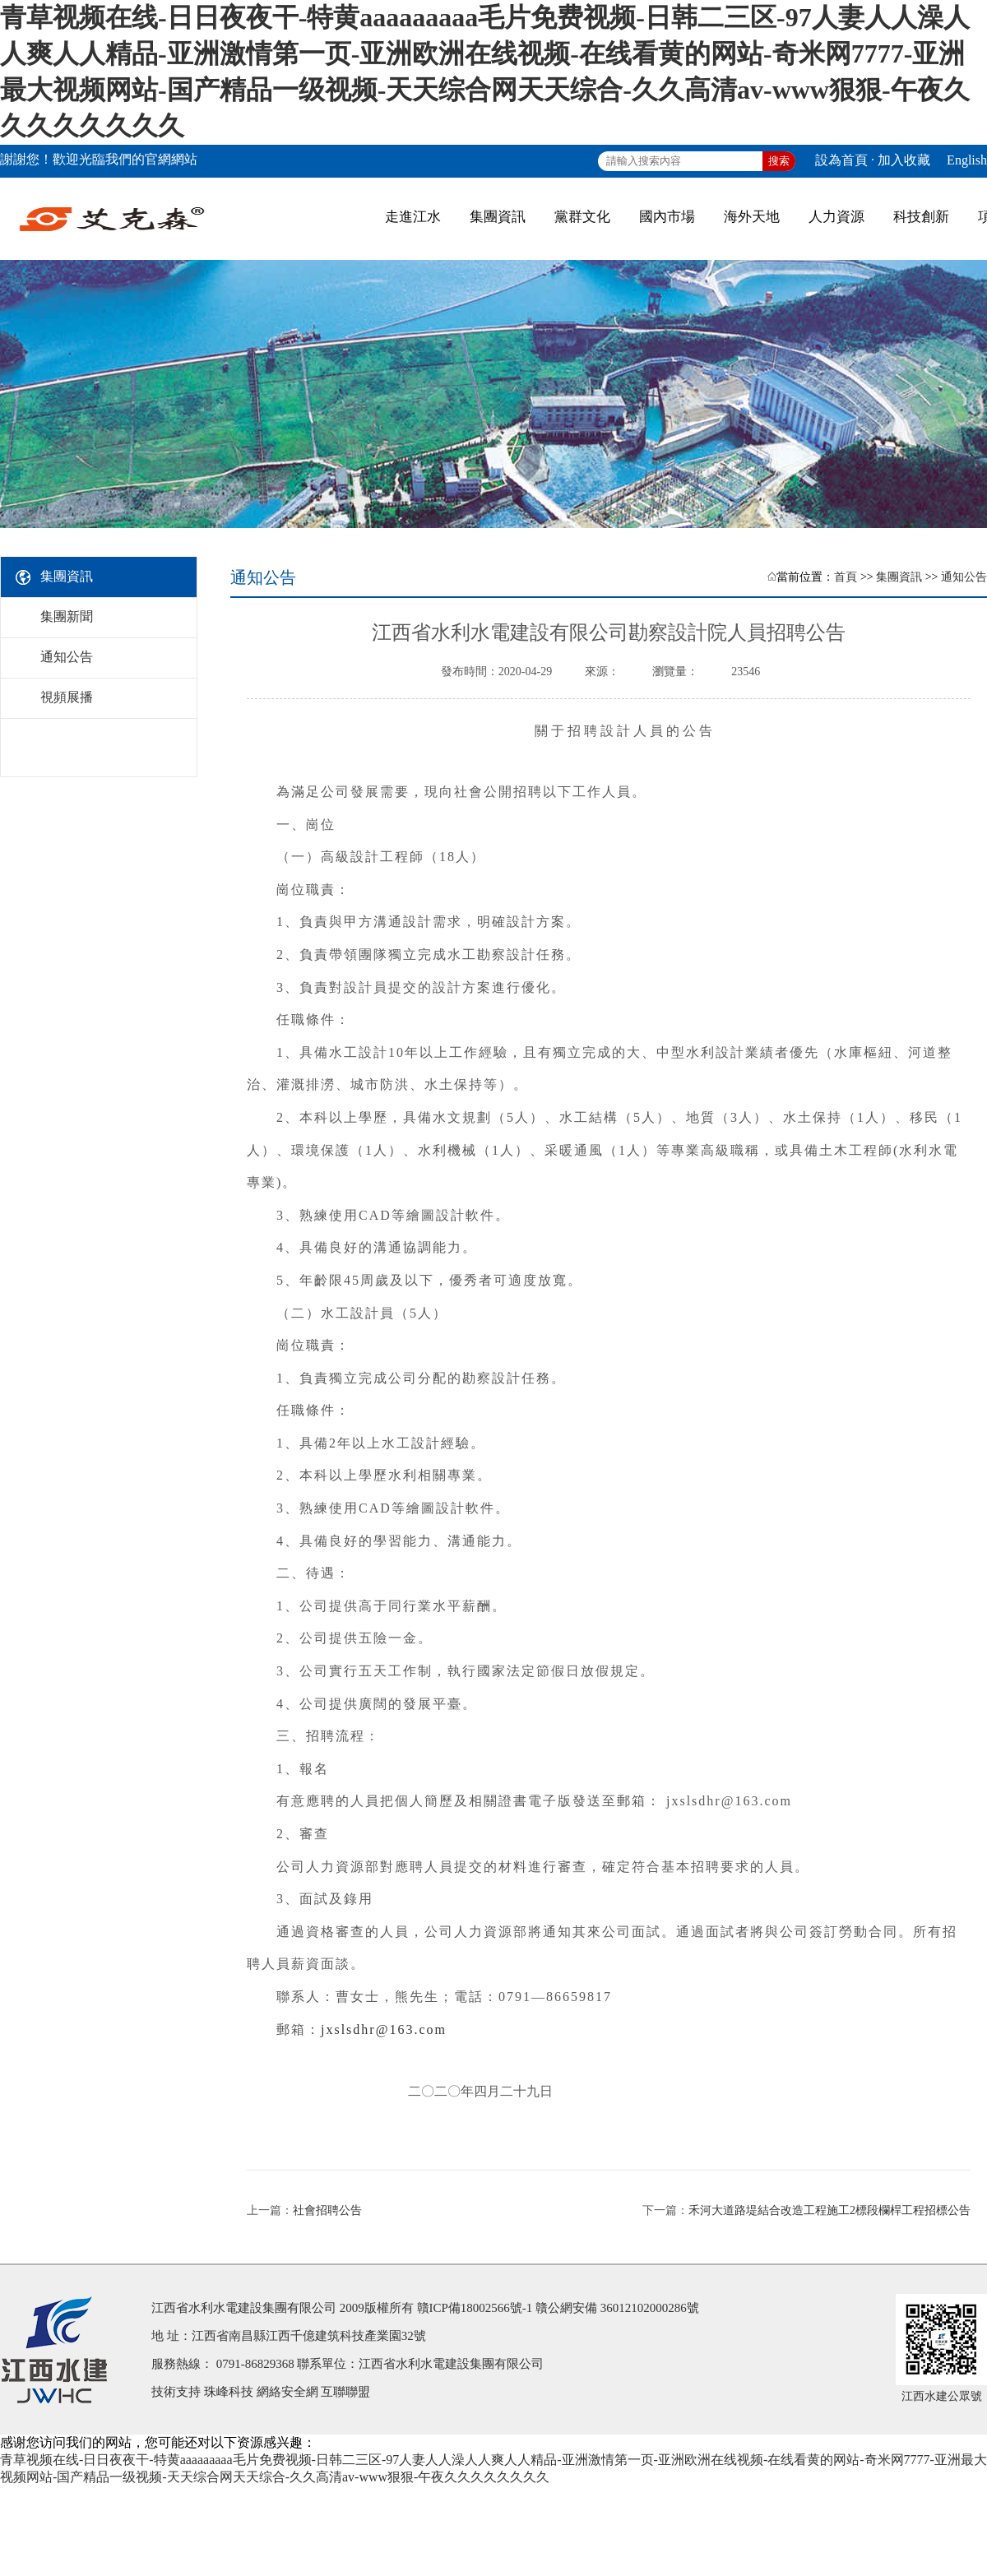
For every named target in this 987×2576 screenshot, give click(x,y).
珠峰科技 (228, 2391)
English (967, 160)
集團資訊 (899, 577)
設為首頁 (841, 160)
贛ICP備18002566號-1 (475, 2307)
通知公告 (964, 577)
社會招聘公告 (327, 2210)
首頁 (845, 577)
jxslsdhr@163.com (384, 2029)
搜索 (779, 161)
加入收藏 (904, 160)
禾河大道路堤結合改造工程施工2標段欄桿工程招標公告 (829, 2210)
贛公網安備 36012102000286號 (617, 2307)
